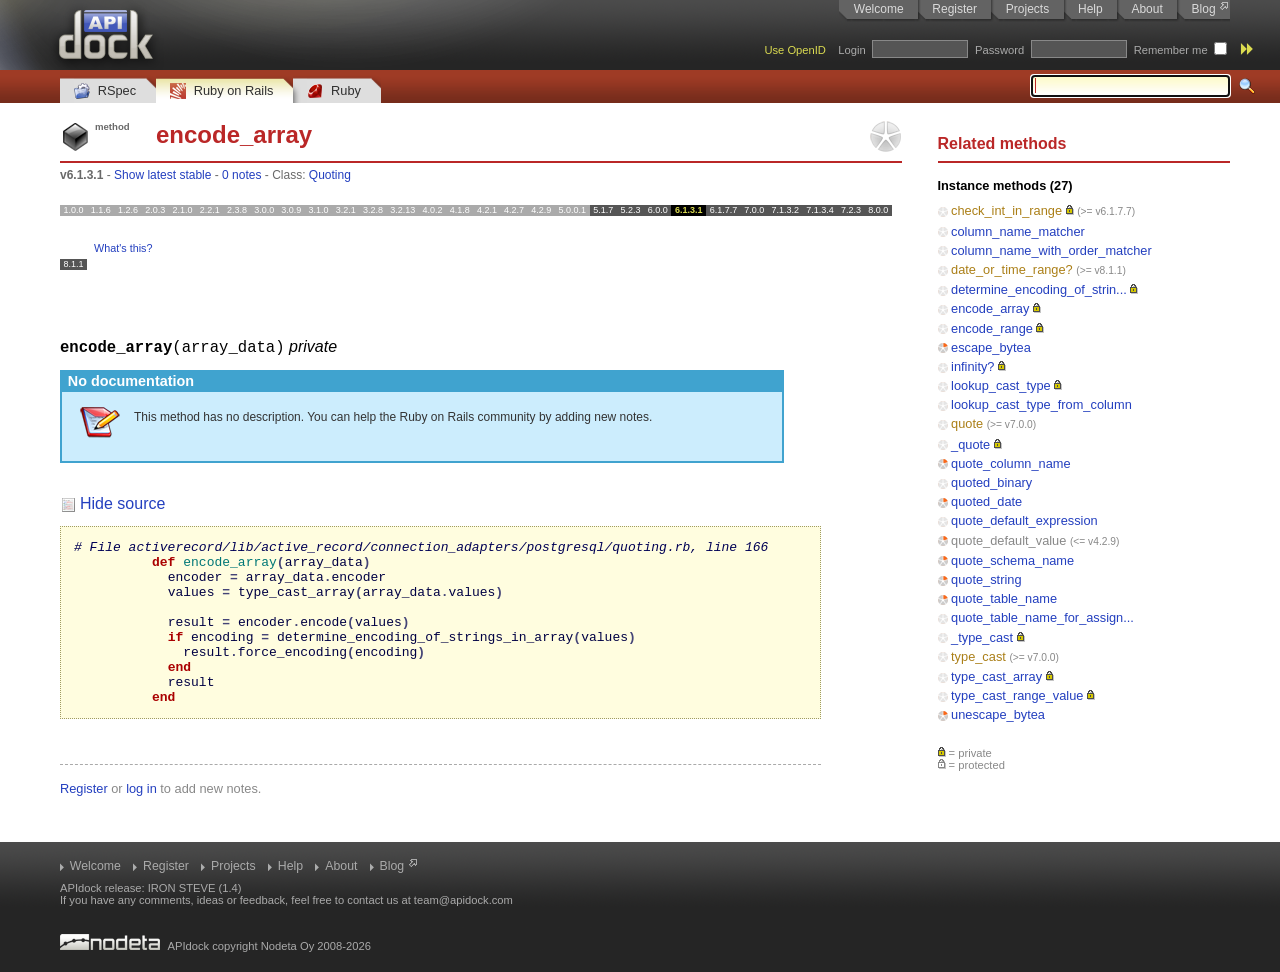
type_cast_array (996, 676)
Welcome (879, 9)
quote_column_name (1011, 463)
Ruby (334, 91)
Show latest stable (162, 175)
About (1146, 9)
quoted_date (986, 501)
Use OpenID (795, 50)
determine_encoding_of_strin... (1039, 289)
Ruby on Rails (221, 91)
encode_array (990, 308)
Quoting (330, 175)
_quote (970, 444)
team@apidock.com (463, 900)
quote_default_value (1008, 540)
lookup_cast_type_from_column (1041, 404)
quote (967, 423)
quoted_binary (991, 482)
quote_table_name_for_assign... (1042, 617)
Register (954, 9)
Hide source (122, 502)
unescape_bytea (998, 714)
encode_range (992, 328)
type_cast (978, 656)
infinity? (972, 366)
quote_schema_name (1012, 560)
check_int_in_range (1006, 210)
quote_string (986, 579)
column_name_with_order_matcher (1051, 250)
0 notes (241, 175)
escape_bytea (991, 347)
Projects (1027, 9)
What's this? (123, 248)
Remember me (1171, 50)
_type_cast (982, 637)
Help (1090, 9)
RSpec (105, 91)
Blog (1204, 9)
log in (141, 820)
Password (999, 50)
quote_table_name (1004, 598)
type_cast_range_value (1017, 695)
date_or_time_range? (1012, 269)
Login (851, 50)
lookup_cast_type (1001, 385)
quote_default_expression (1024, 520)
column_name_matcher (1018, 231)
